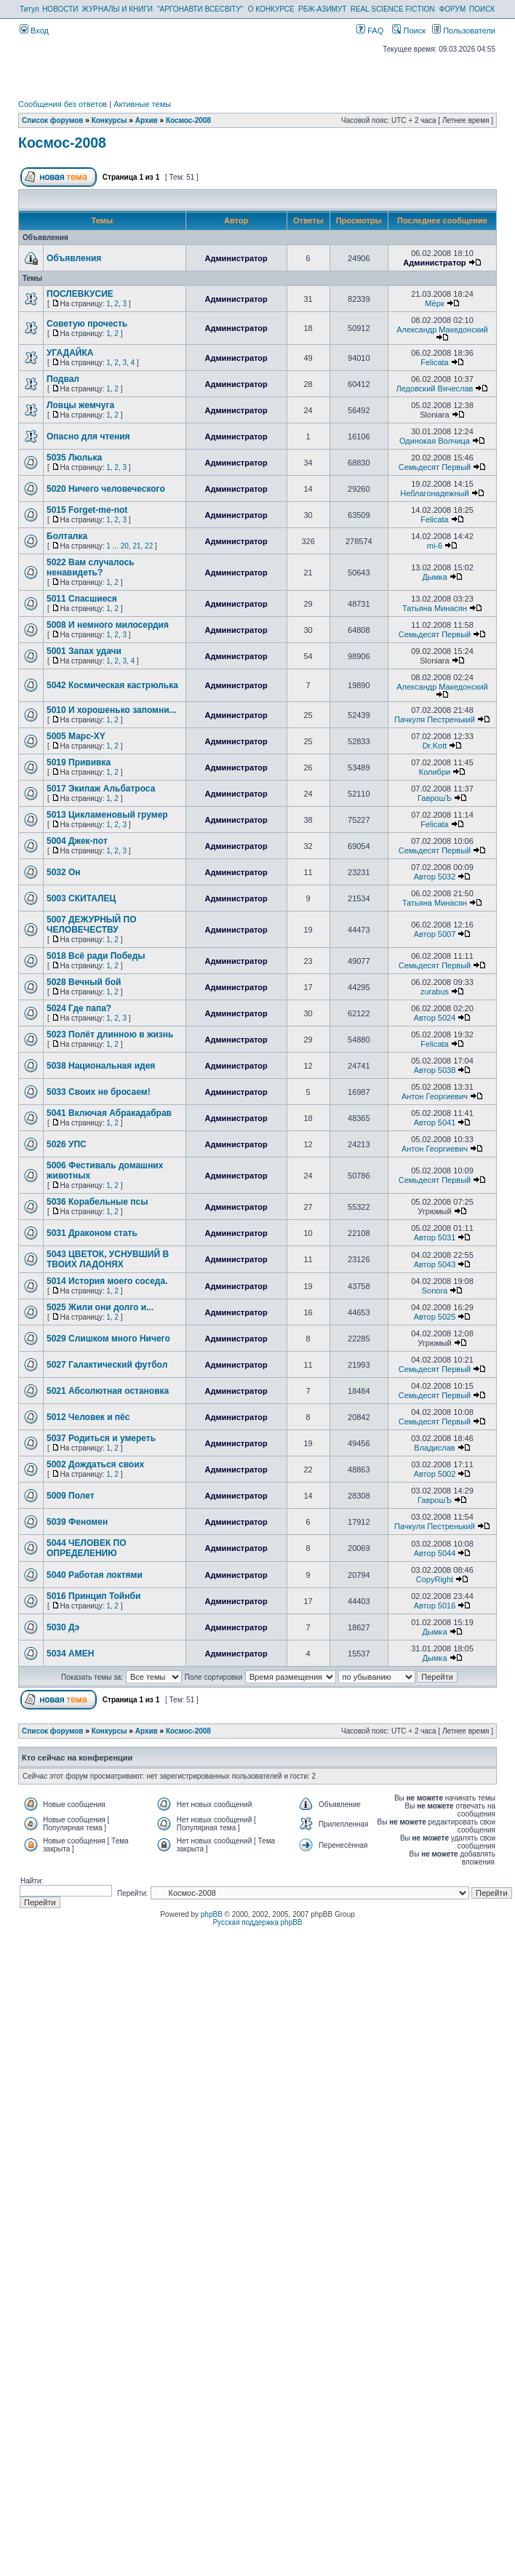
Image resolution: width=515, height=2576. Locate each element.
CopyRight (434, 1579)
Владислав (434, 1447)
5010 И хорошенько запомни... (112, 710)
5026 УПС (67, 1144)
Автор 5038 (435, 1070)
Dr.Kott (435, 745)
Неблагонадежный (434, 493)
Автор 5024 (435, 1017)
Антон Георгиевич (435, 1096)
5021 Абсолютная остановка (108, 1391)
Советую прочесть (87, 324)
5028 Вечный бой (84, 982)
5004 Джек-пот (77, 841)
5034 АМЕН (70, 1653)
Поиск (409, 30)
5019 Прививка (79, 762)
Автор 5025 (435, 1316)
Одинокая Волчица (434, 440)
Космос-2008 (188, 120)
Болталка (67, 536)
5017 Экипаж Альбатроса (101, 788)
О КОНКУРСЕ (271, 9)
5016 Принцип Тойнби (93, 1596)
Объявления (74, 258)
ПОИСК (482, 9)
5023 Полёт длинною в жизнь (110, 1034)
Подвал (63, 379)
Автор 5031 (435, 1237)
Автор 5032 (435, 876)
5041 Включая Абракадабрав (109, 1113)
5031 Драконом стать (92, 1233)
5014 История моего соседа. (107, 1281)
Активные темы (142, 104)
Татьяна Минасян (434, 608)
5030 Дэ (63, 1627)
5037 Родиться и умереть (101, 1438)
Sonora (434, 1290)
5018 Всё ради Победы (96, 956)
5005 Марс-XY (76, 736)
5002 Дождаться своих (95, 1464)
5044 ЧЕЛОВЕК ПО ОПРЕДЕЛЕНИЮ (87, 1548)
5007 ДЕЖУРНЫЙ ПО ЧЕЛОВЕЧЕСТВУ (92, 924)
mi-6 (434, 545)
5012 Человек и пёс (88, 1417)
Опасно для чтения (88, 436)
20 (125, 546)
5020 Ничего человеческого (106, 489)
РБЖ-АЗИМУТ (322, 9)
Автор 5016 (435, 1605)
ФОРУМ (452, 9)
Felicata (434, 362)
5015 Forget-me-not (87, 510)
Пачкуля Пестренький (434, 719)
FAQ (369, 30)
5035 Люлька (74, 457)
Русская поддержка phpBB (257, 1922)
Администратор (235, 258)
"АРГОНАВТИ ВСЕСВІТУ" (200, 9)
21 (136, 546)
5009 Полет (71, 1496)
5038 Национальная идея (101, 1066)
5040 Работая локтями (95, 1575)
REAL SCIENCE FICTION (393, 9)
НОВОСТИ (60, 9)
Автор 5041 (435, 1122)
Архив (146, 120)
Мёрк (434, 303)
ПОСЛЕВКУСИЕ (80, 294)
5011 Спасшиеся (82, 599)
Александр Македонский (442, 329)
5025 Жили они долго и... (100, 1307)
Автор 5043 (435, 1264)
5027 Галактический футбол (107, 1365)
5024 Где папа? (79, 1008)
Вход (34, 30)
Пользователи (463, 30)
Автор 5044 (435, 1553)
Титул (29, 9)
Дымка (434, 577)
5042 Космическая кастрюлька (112, 685)
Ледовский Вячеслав (435, 388)
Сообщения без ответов (62, 104)
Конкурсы (109, 120)
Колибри (434, 771)
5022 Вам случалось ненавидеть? (91, 567)
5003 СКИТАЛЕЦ (81, 898)
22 (149, 546)
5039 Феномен (77, 1522)
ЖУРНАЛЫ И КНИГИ (117, 9)
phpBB (212, 1914)
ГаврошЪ (435, 798)
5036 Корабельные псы (97, 1202)
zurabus (434, 991)
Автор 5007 (435, 934)
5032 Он (64, 872)
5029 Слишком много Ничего (108, 1338)
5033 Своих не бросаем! (99, 1092)
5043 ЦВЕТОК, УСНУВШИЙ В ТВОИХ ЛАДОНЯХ (108, 1259)
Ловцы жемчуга (80, 405)
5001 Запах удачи (84, 651)
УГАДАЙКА (70, 353)
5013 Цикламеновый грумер (107, 815)
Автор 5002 (435, 1474)
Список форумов (53, 120)
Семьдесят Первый (435, 467)
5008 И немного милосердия (108, 625)
